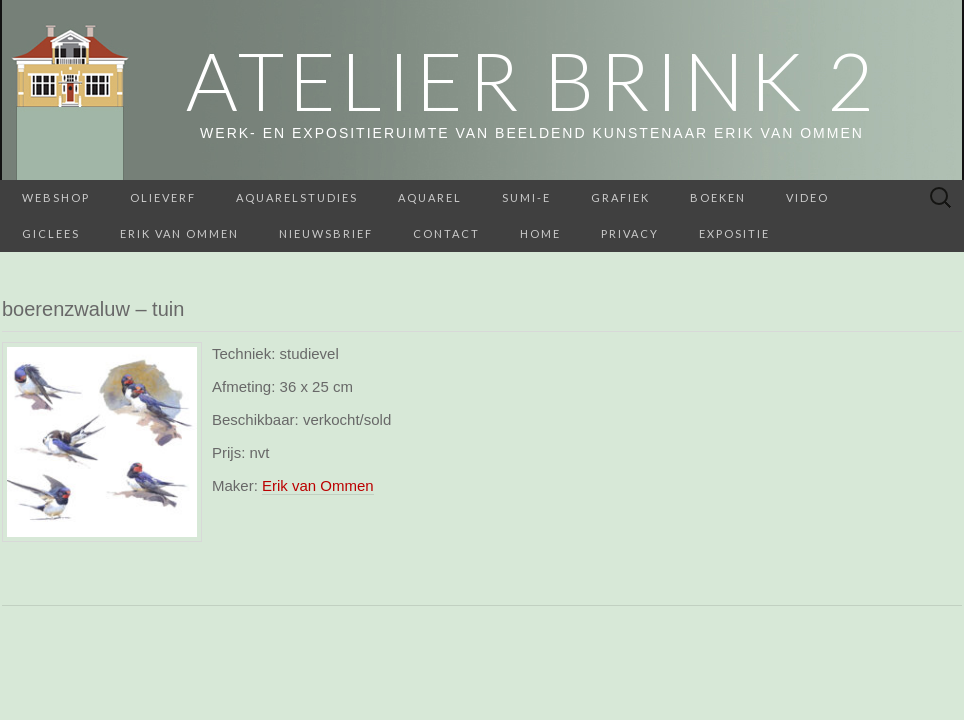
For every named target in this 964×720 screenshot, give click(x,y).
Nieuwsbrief (326, 233)
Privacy (630, 233)
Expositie (734, 233)
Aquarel (430, 197)
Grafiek (620, 197)
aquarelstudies (297, 197)
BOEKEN (718, 197)
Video (807, 197)
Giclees (51, 233)
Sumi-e (526, 197)
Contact (446, 233)
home (540, 233)
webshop (56, 197)
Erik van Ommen (179, 233)
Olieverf (163, 197)
